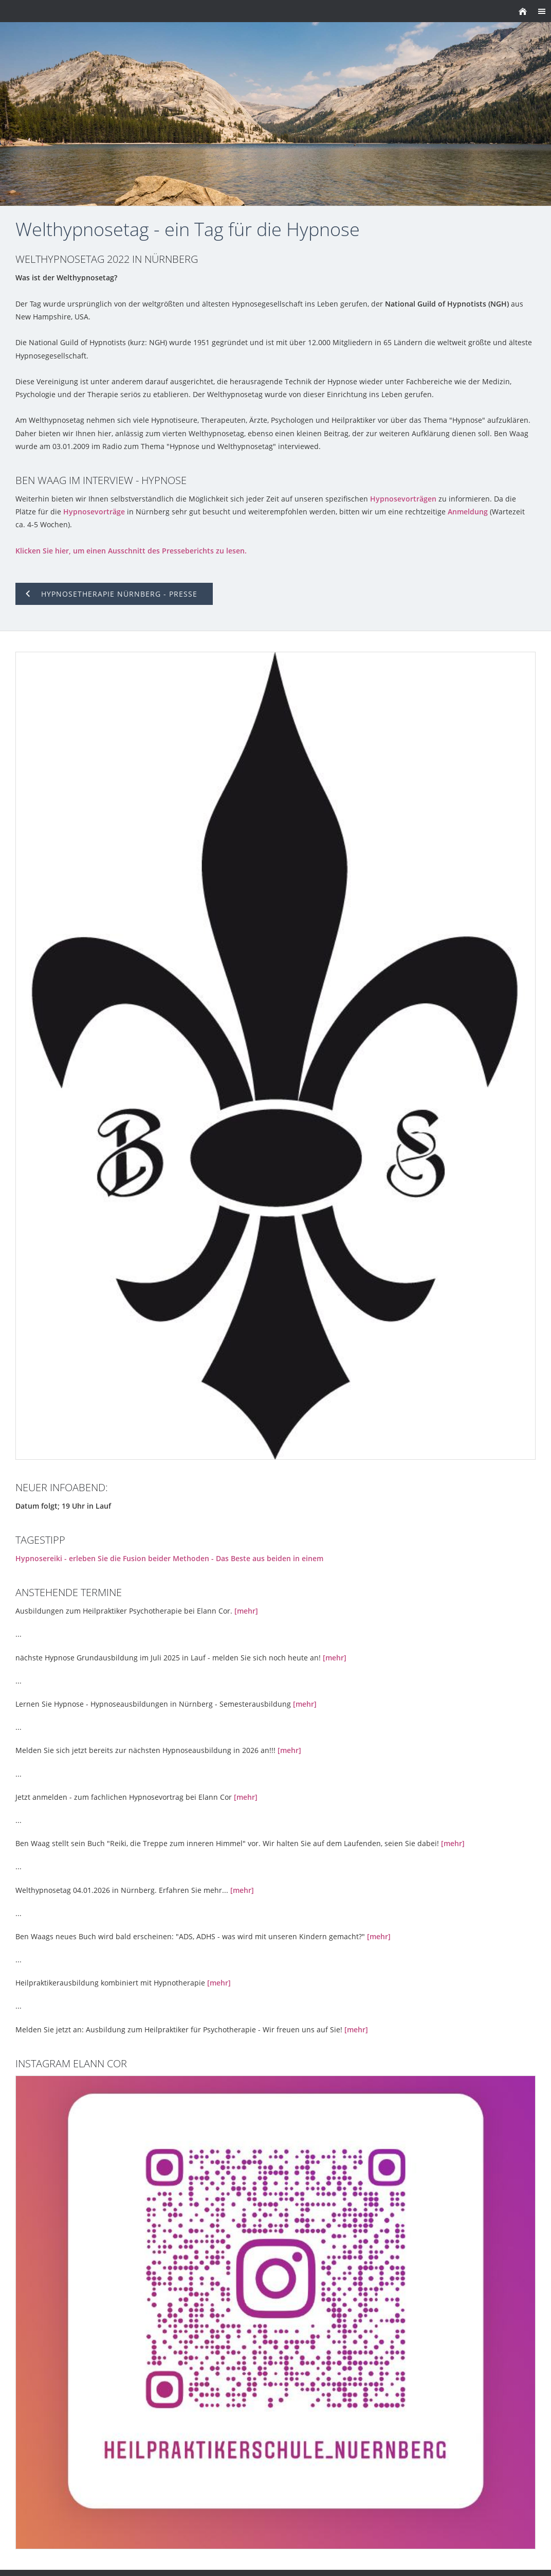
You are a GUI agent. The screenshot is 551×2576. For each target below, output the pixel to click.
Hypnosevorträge (94, 511)
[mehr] (246, 1611)
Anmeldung (468, 511)
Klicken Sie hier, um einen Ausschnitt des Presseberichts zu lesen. (131, 551)
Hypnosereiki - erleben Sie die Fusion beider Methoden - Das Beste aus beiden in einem (169, 1558)
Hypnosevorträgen (403, 499)
